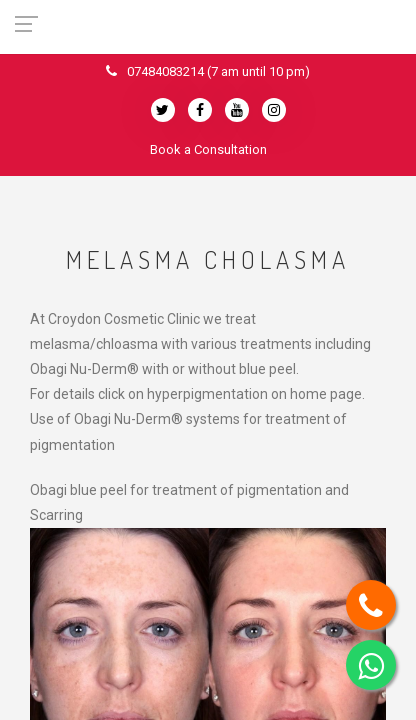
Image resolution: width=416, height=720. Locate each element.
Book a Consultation (208, 149)
